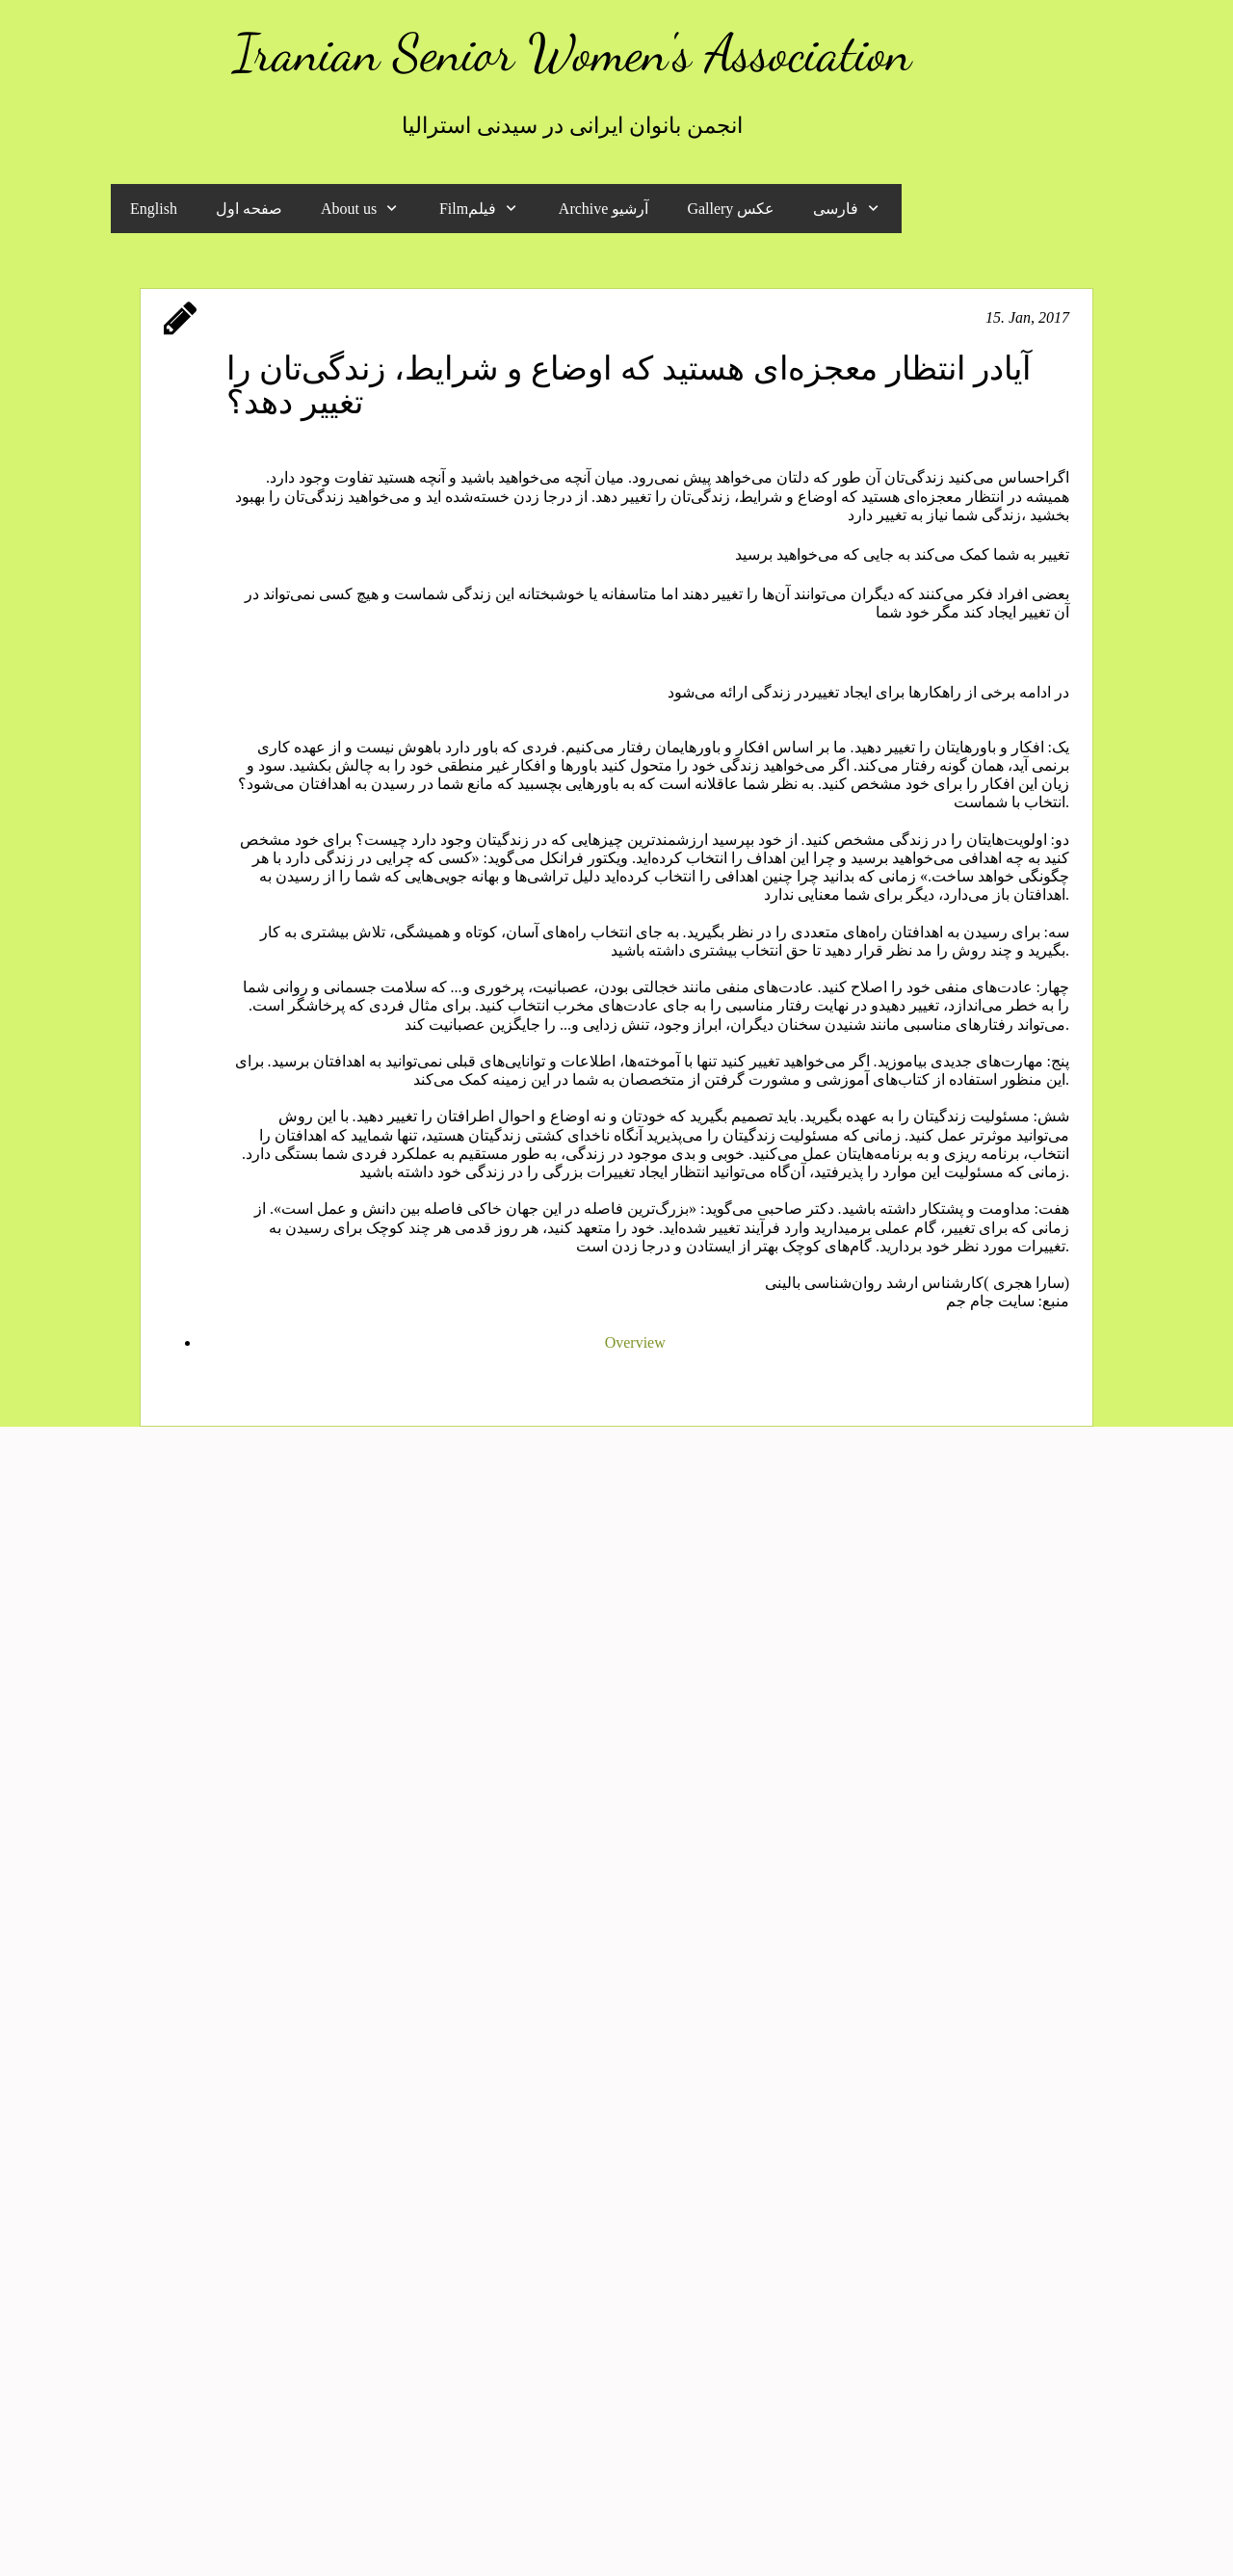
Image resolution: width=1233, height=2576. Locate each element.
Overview (635, 1342)
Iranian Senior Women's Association (572, 52)
